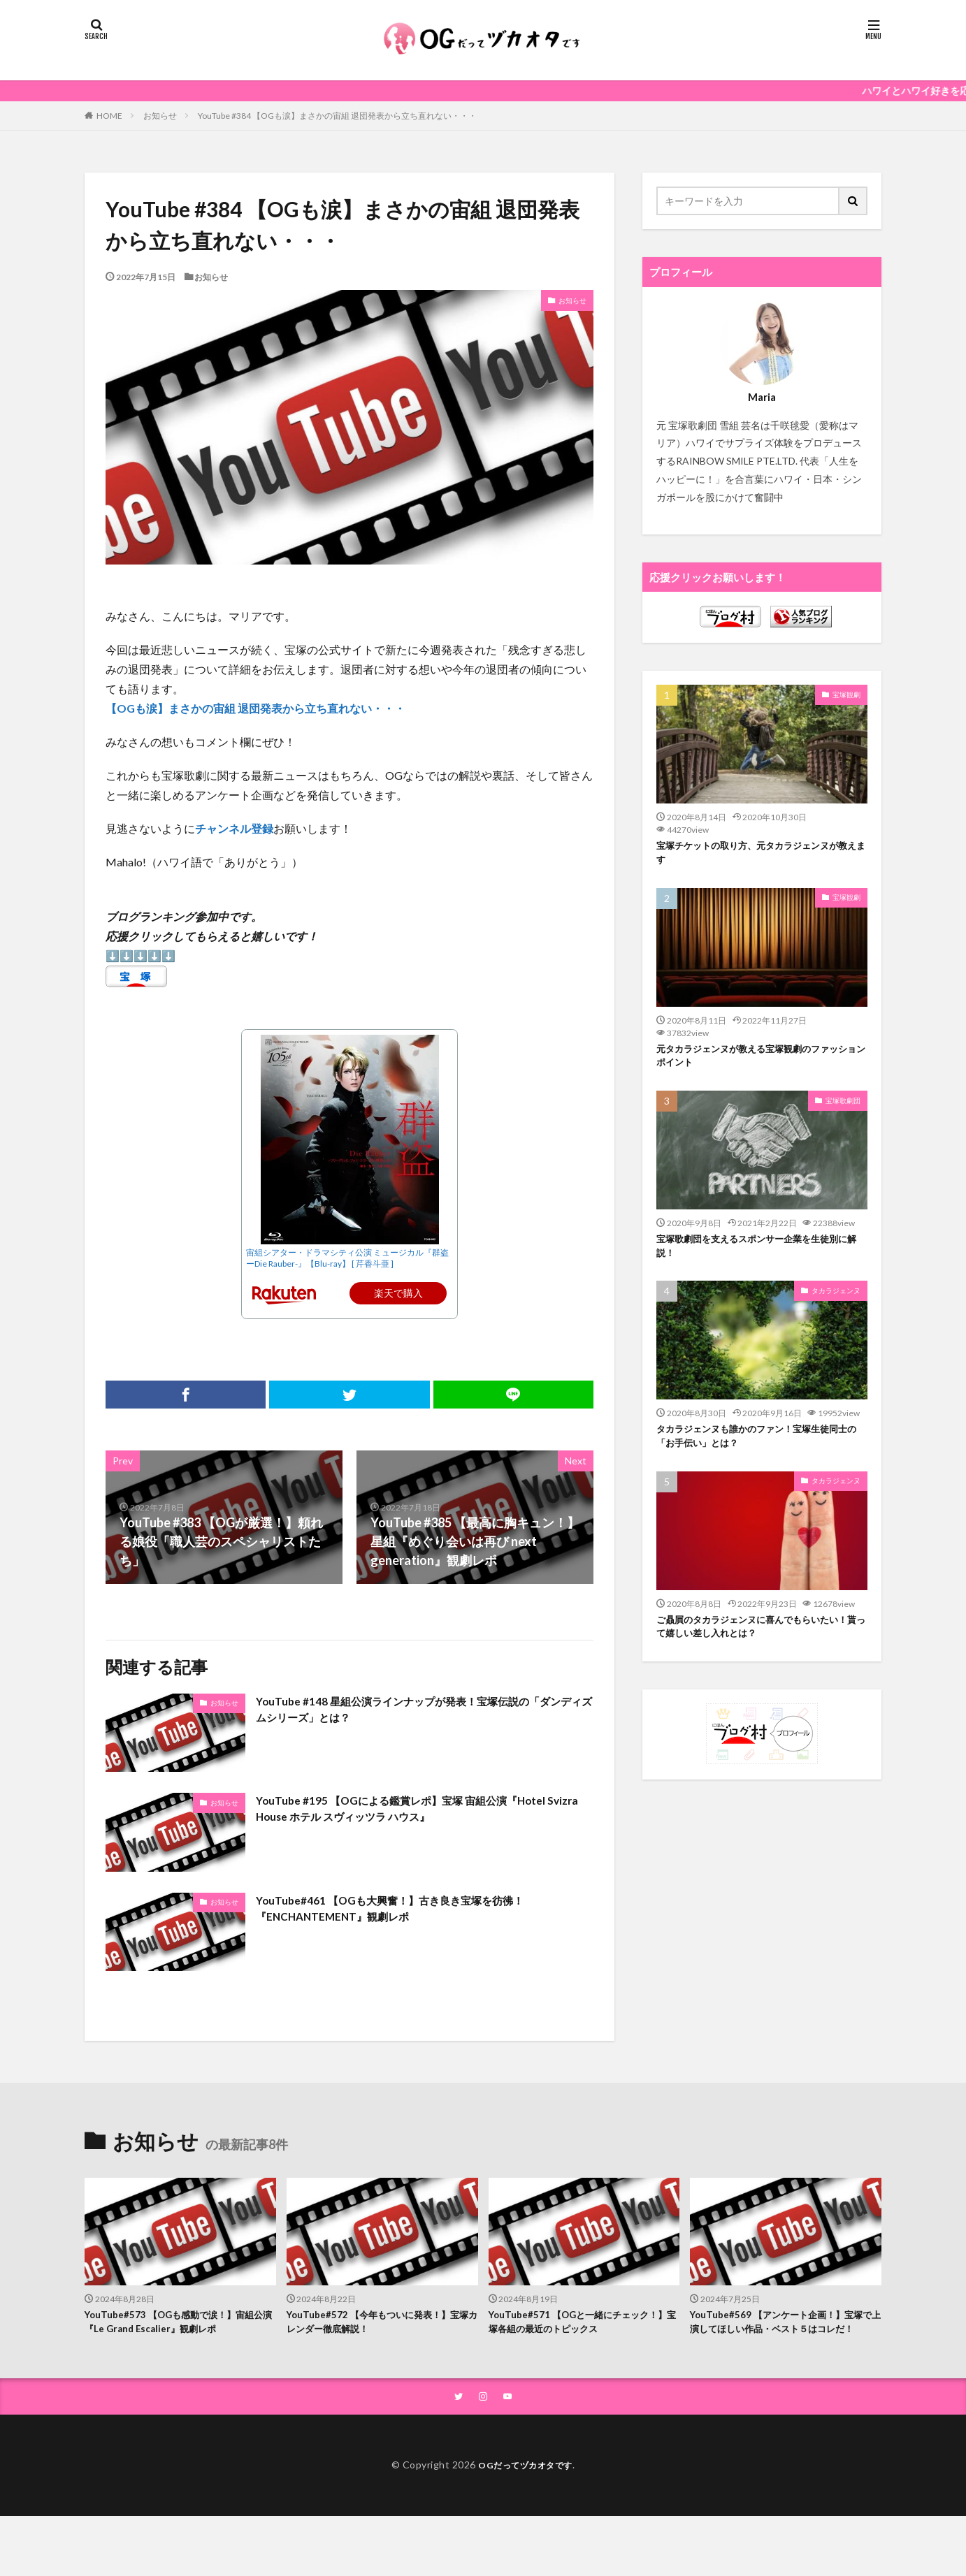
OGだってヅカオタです (525, 2485)
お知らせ (160, 115)
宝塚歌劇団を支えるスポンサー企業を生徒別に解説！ (761, 1256)
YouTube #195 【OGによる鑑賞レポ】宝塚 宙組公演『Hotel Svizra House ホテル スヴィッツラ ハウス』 (402, 1811)
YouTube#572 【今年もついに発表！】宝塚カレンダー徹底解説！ (380, 2324)
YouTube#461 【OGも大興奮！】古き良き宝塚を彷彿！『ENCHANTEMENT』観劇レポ (413, 1911)
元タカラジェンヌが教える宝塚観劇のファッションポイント (761, 1061)
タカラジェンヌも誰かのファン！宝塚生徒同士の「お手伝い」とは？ (761, 1450)
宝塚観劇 (846, 694)
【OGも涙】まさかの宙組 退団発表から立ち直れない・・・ (255, 708)
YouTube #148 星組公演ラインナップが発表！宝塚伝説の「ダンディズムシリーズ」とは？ (417, 1712)
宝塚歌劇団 (843, 1108)
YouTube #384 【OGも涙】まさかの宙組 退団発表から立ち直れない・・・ (337, 115)
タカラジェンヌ (836, 1302)
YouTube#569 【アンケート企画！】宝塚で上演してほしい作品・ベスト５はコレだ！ (784, 2332)
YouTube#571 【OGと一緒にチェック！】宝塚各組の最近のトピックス (575, 2324)
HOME (109, 115)
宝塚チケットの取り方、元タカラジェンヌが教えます (761, 855)
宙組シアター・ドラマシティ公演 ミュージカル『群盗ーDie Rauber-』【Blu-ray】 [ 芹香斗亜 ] (347, 1258)
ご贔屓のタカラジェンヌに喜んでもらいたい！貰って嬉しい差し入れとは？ (756, 1644)
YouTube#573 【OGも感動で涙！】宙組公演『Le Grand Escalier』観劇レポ (176, 2324)
